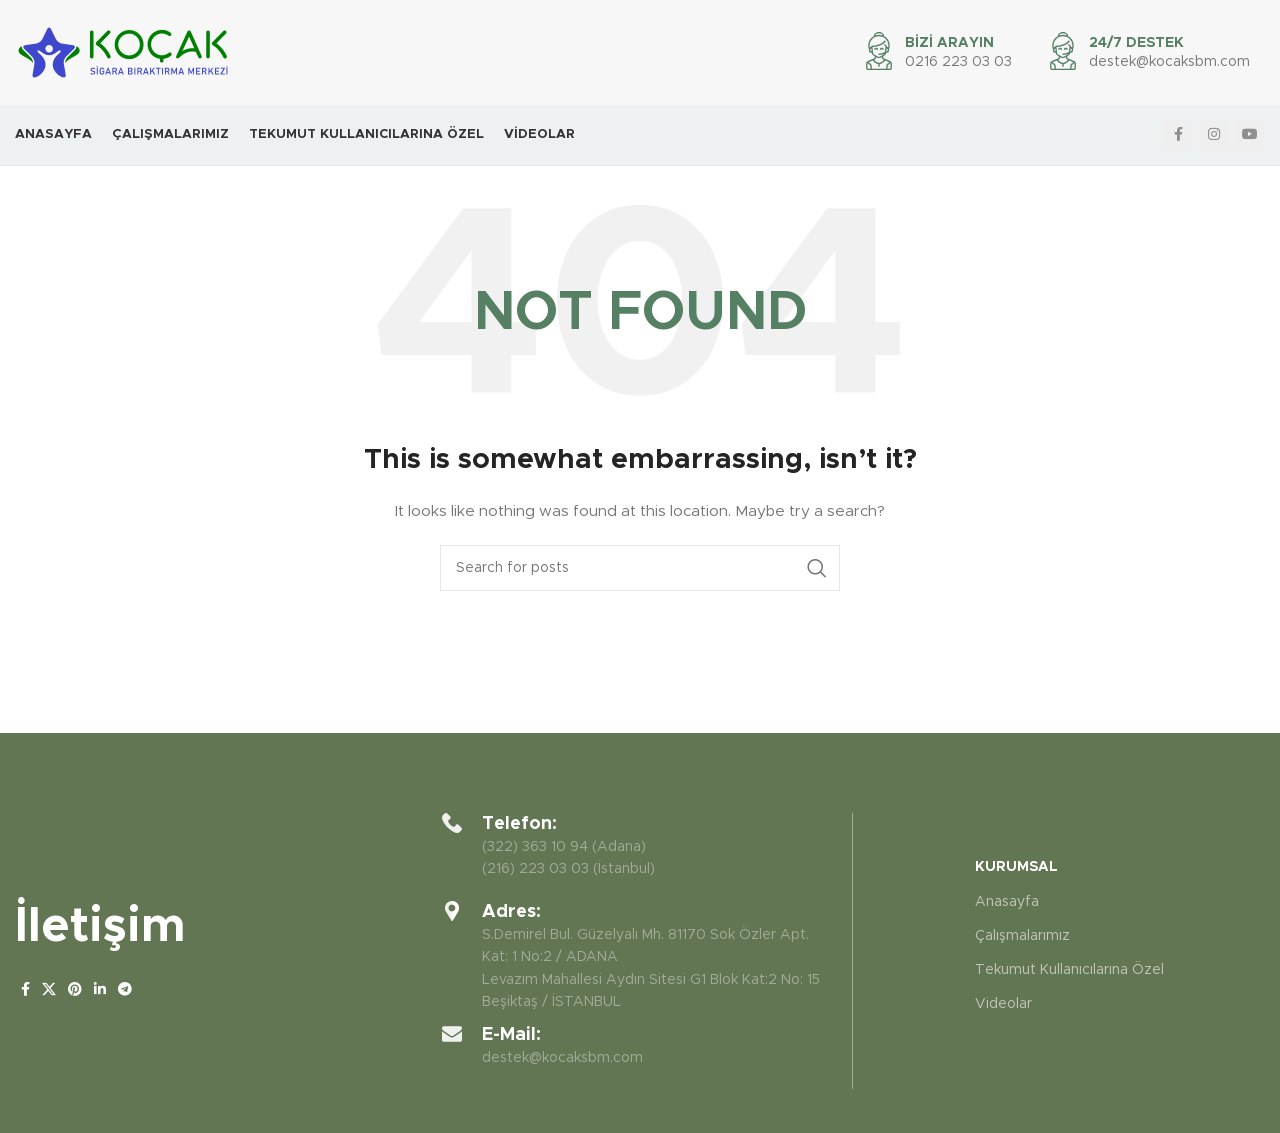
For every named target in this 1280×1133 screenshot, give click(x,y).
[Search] (640, 568)
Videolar (1003, 1004)
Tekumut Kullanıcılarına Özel (1069, 970)
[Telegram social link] (125, 990)
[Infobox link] (1148, 53)
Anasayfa (1007, 902)
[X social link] (49, 990)
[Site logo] (123, 52)
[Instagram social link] (1214, 135)
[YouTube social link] (1250, 135)
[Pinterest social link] (75, 990)
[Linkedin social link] (100, 990)
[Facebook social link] (1178, 135)
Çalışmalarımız (1022, 936)
